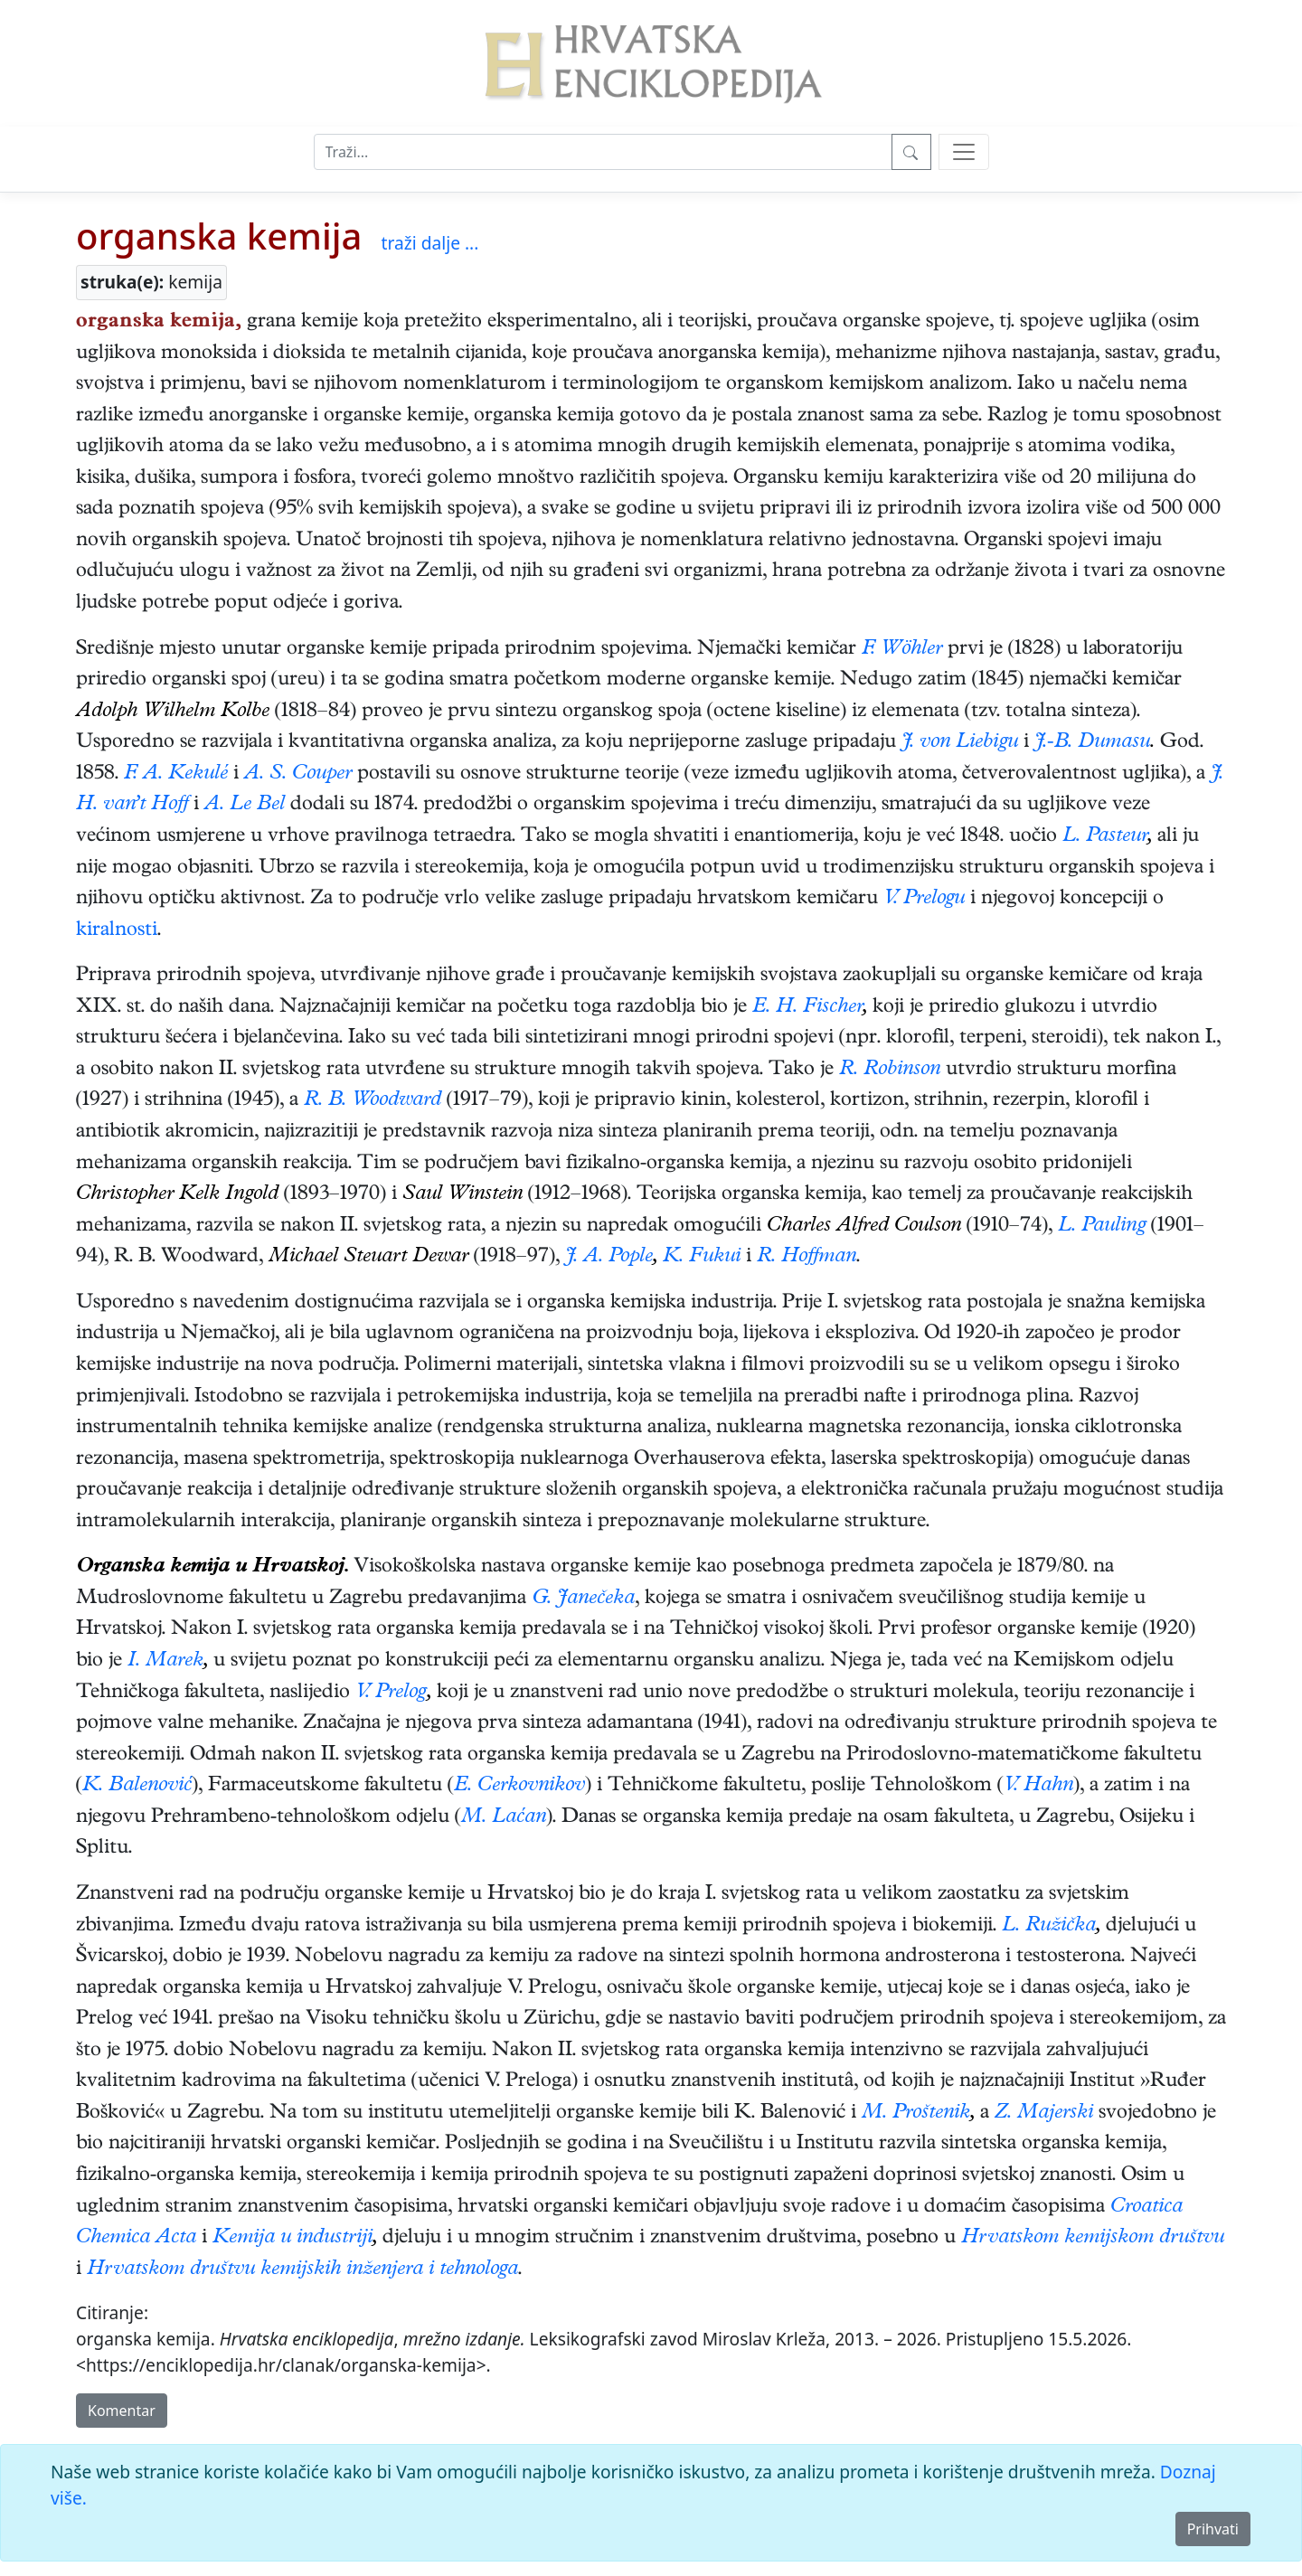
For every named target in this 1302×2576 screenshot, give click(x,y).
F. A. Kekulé (176, 775)
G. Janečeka (583, 1599)
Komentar (122, 2410)
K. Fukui (702, 1258)
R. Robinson (889, 1070)
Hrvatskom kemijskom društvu (1092, 2239)
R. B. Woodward (372, 1101)
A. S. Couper (298, 775)
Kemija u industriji (292, 2239)
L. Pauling (1102, 1227)
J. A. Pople (609, 1258)
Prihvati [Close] (1213, 2529)
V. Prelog (391, 1693)
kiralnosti (116, 931)
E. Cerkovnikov (519, 1787)
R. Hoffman (806, 1258)
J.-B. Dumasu (1092, 743)
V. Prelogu (924, 900)
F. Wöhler (902, 650)
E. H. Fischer (807, 1008)
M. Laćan (503, 1818)
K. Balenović (137, 1787)
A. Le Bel (244, 805)
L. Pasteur (1104, 837)
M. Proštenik (916, 2114)
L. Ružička (1049, 1927)
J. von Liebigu (959, 743)
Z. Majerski (1044, 2114)
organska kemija (219, 235)
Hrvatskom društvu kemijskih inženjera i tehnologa (302, 2270)
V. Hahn (1038, 1787)
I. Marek (165, 1662)
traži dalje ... (429, 243)
